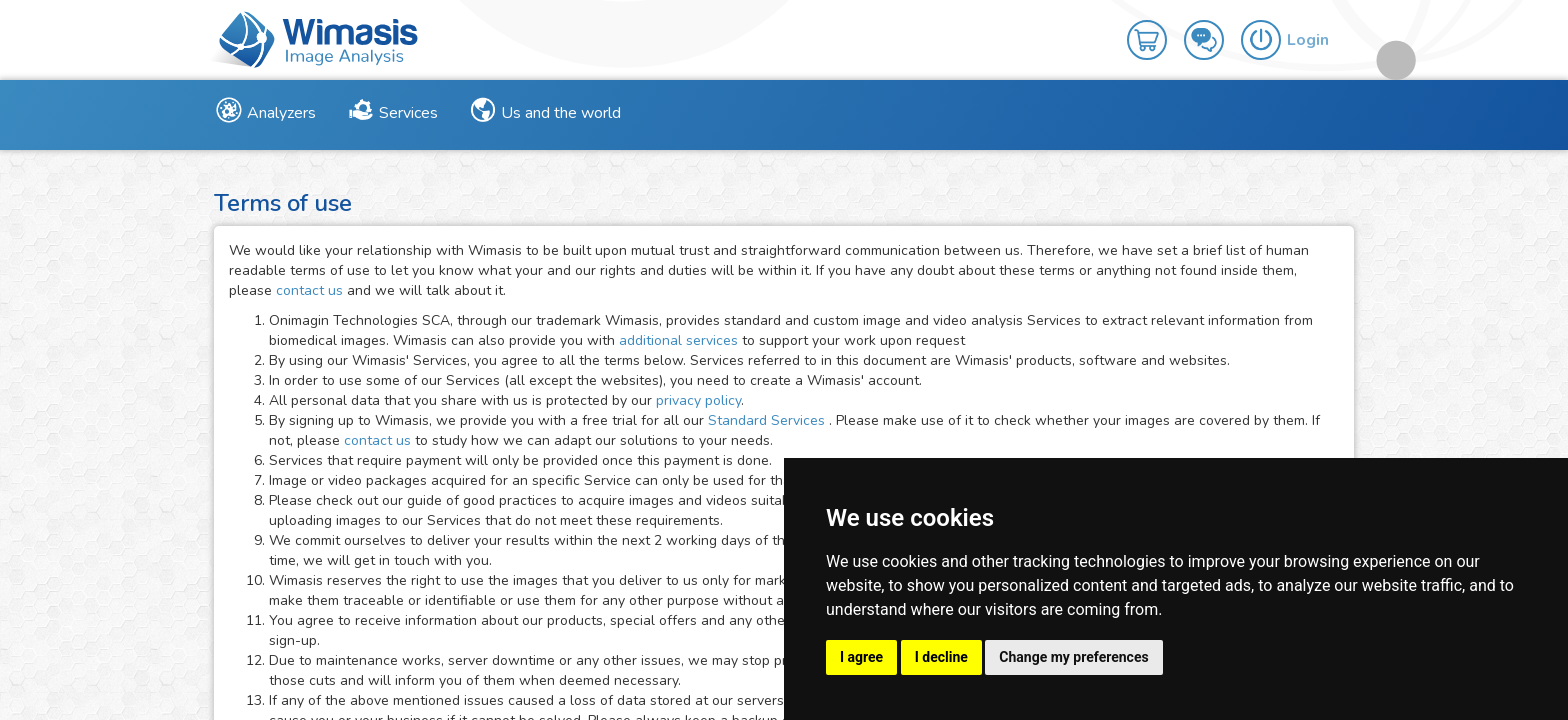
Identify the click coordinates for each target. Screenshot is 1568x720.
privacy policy (698, 400)
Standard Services (768, 420)
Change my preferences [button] (1073, 657)
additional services (680, 340)
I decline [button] (941, 657)
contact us (309, 290)
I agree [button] (861, 657)
